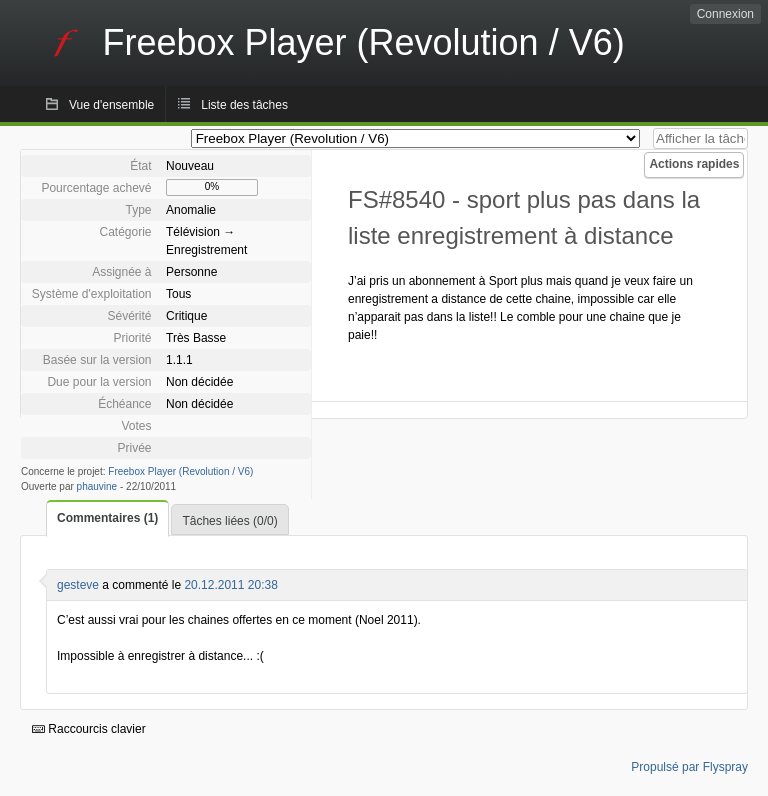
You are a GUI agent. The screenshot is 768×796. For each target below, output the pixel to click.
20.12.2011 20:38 (230, 585)
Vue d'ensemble (111, 105)
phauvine (97, 486)
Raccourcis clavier (89, 729)
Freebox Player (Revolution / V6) (180, 471)
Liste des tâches (244, 105)
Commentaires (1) (107, 518)
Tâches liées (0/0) (229, 521)
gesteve (78, 585)
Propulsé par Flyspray (689, 767)
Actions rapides (694, 164)
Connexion (725, 14)
